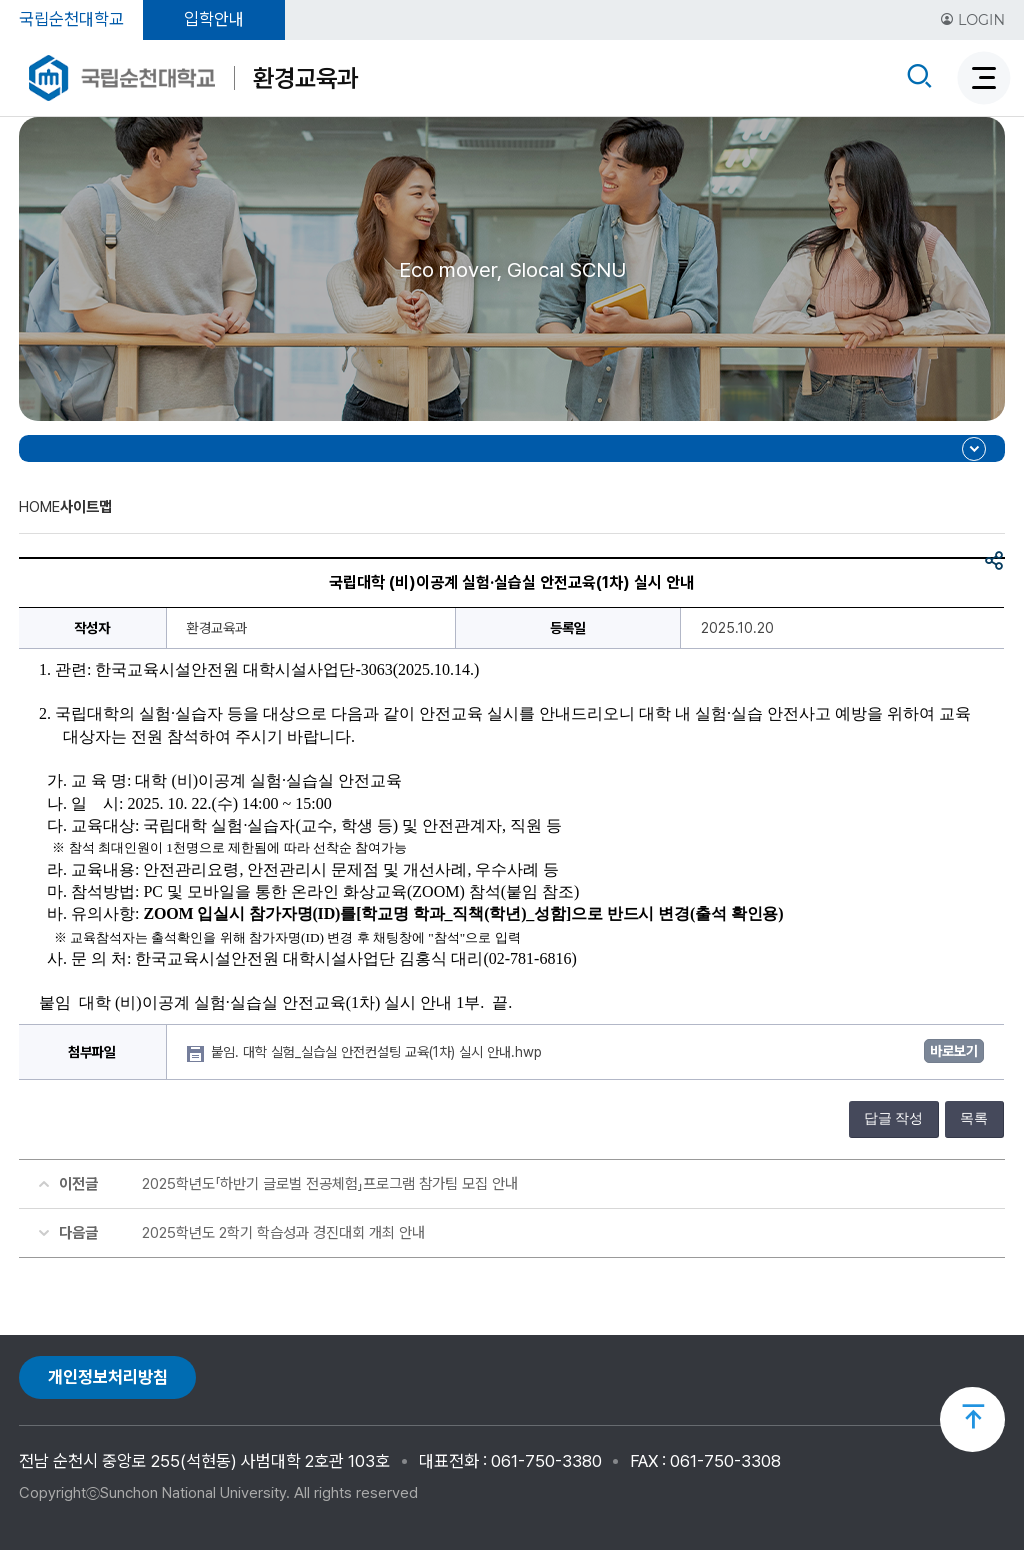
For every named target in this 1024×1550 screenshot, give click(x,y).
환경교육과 (305, 78)
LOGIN (972, 20)
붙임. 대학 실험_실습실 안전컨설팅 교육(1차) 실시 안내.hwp (378, 1052)
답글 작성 (894, 1118)
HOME (39, 507)
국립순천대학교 (71, 19)
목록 (974, 1118)
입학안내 (214, 19)
